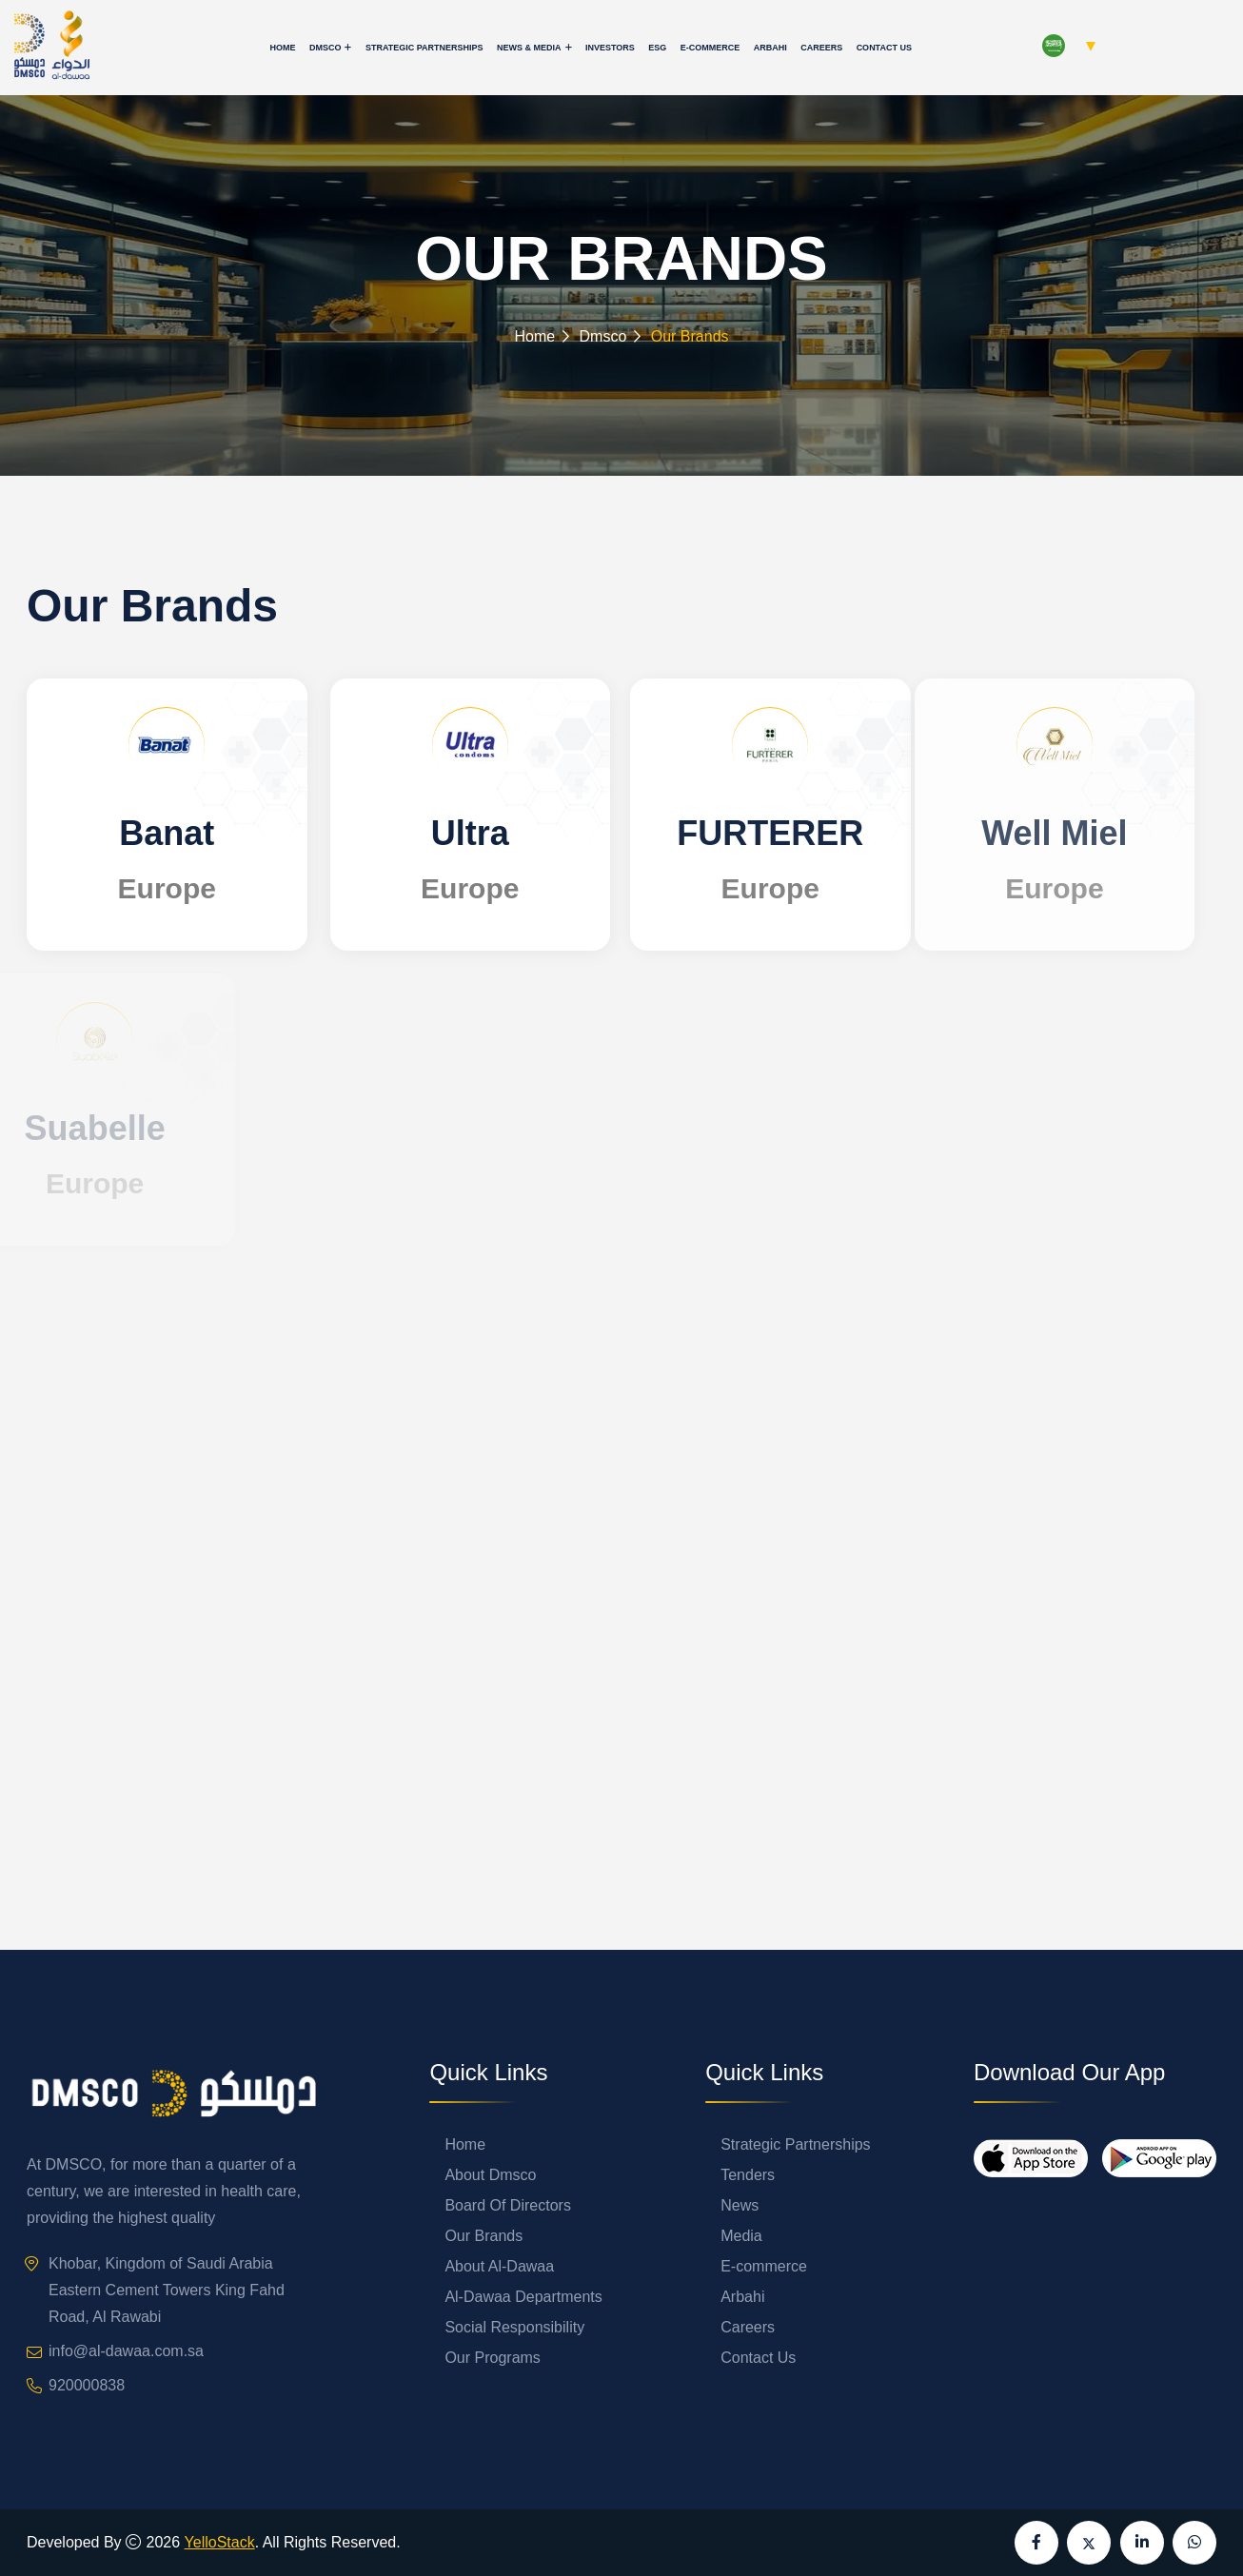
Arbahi (770, 47)
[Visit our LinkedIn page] (1142, 2543)
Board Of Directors (507, 2205)
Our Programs (492, 2358)
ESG (657, 47)
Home (282, 47)
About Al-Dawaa (499, 2266)
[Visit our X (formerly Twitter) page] (1089, 2543)
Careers (821, 47)
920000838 (87, 2385)
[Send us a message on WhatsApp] (1194, 2543)
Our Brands (483, 2236)
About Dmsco (490, 2175)
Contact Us (884, 47)
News (739, 2205)
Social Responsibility (514, 2327)
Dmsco (325, 47)
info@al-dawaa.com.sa (126, 2351)
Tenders (747, 2175)
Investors (610, 47)
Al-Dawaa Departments (523, 2297)
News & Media (529, 47)
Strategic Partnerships (424, 47)
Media (741, 2236)
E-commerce (710, 47)
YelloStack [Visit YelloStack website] (220, 2542)
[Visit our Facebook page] (1036, 2543)
